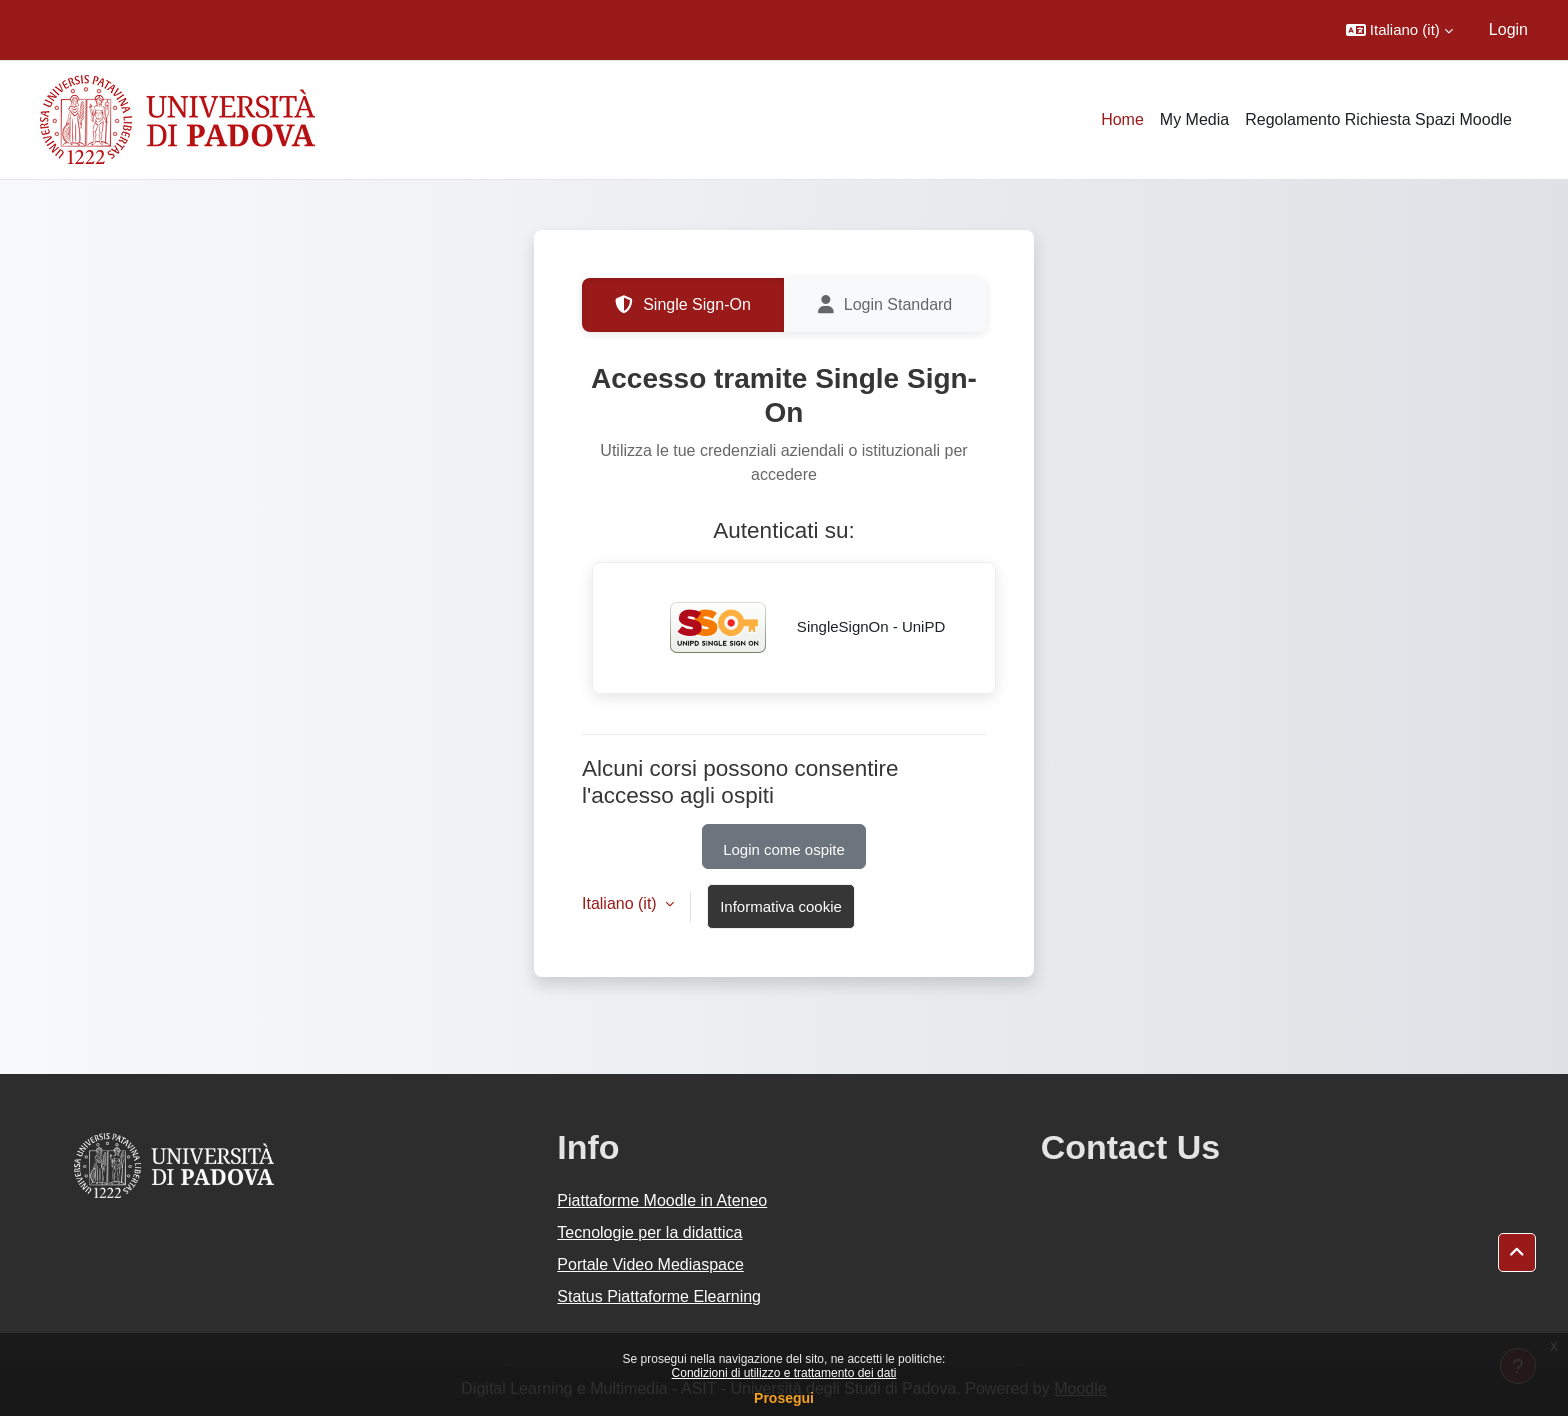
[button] (1399, 30)
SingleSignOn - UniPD (794, 628)
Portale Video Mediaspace (650, 1264)
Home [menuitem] (1122, 119)
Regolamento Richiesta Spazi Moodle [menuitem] (1378, 119)
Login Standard (885, 305)
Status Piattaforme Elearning (659, 1296)
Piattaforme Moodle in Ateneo (662, 1200)
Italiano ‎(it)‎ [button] (621, 903)
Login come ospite (784, 849)
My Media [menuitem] (1194, 119)
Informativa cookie (781, 906)
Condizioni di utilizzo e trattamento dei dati (784, 1373)
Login (1508, 29)
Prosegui (784, 1398)
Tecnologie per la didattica (649, 1232)
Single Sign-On (683, 305)
